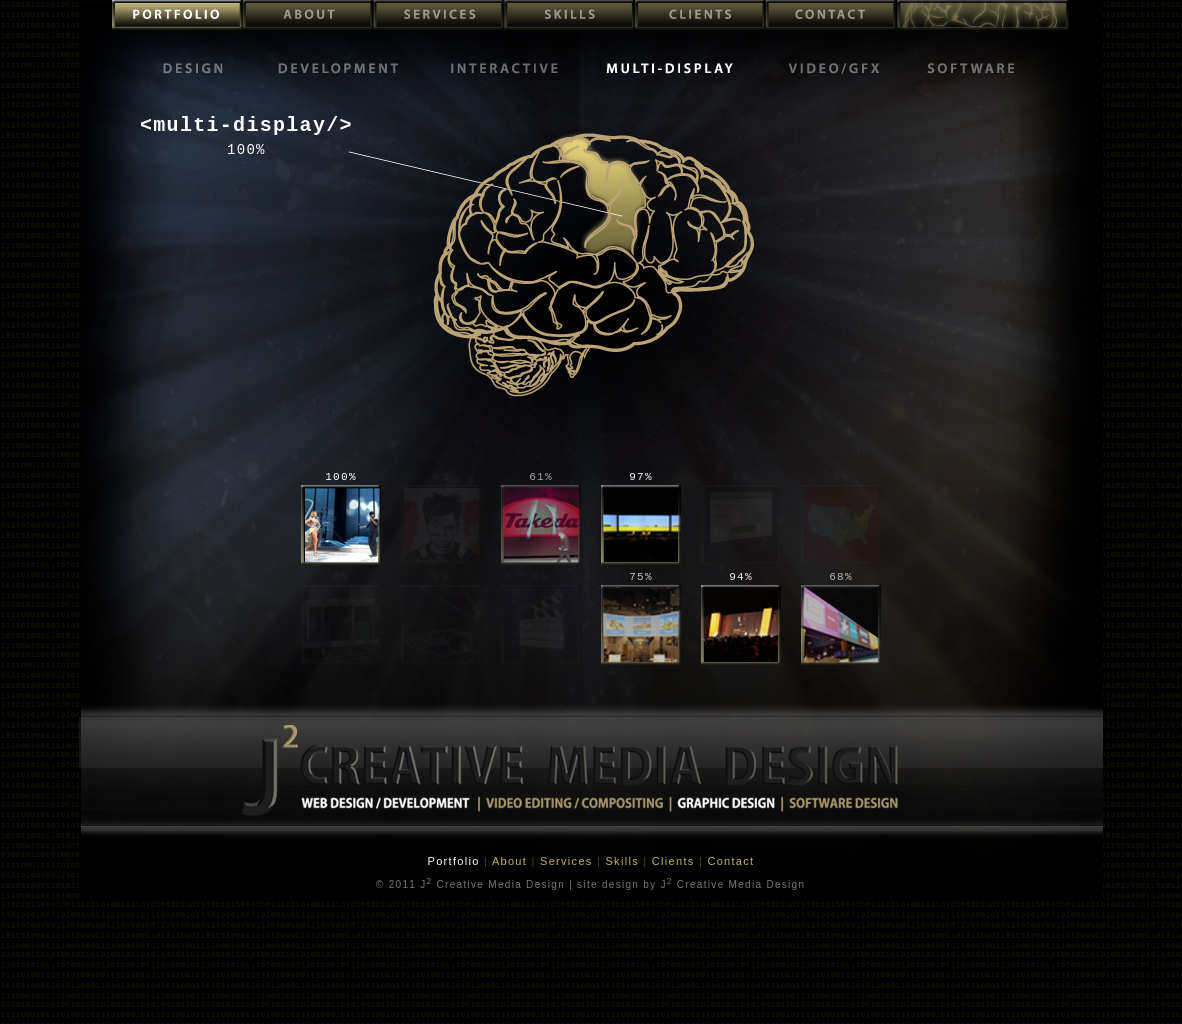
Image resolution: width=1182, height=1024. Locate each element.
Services (568, 861)
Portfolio (456, 861)
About (512, 861)
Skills (624, 861)
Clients (675, 861)
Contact (730, 861)
